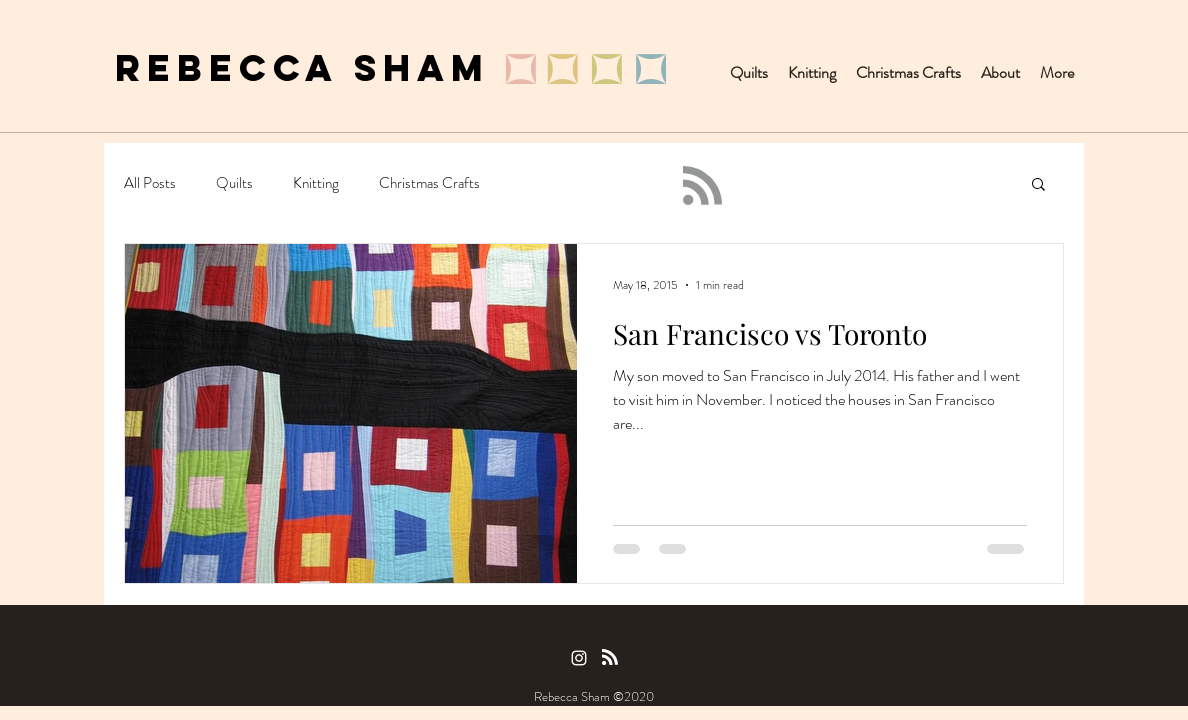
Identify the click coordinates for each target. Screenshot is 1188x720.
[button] (1038, 185)
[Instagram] (579, 658)
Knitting (316, 183)
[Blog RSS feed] (702, 186)
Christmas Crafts (429, 183)
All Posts (150, 183)
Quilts (234, 183)
